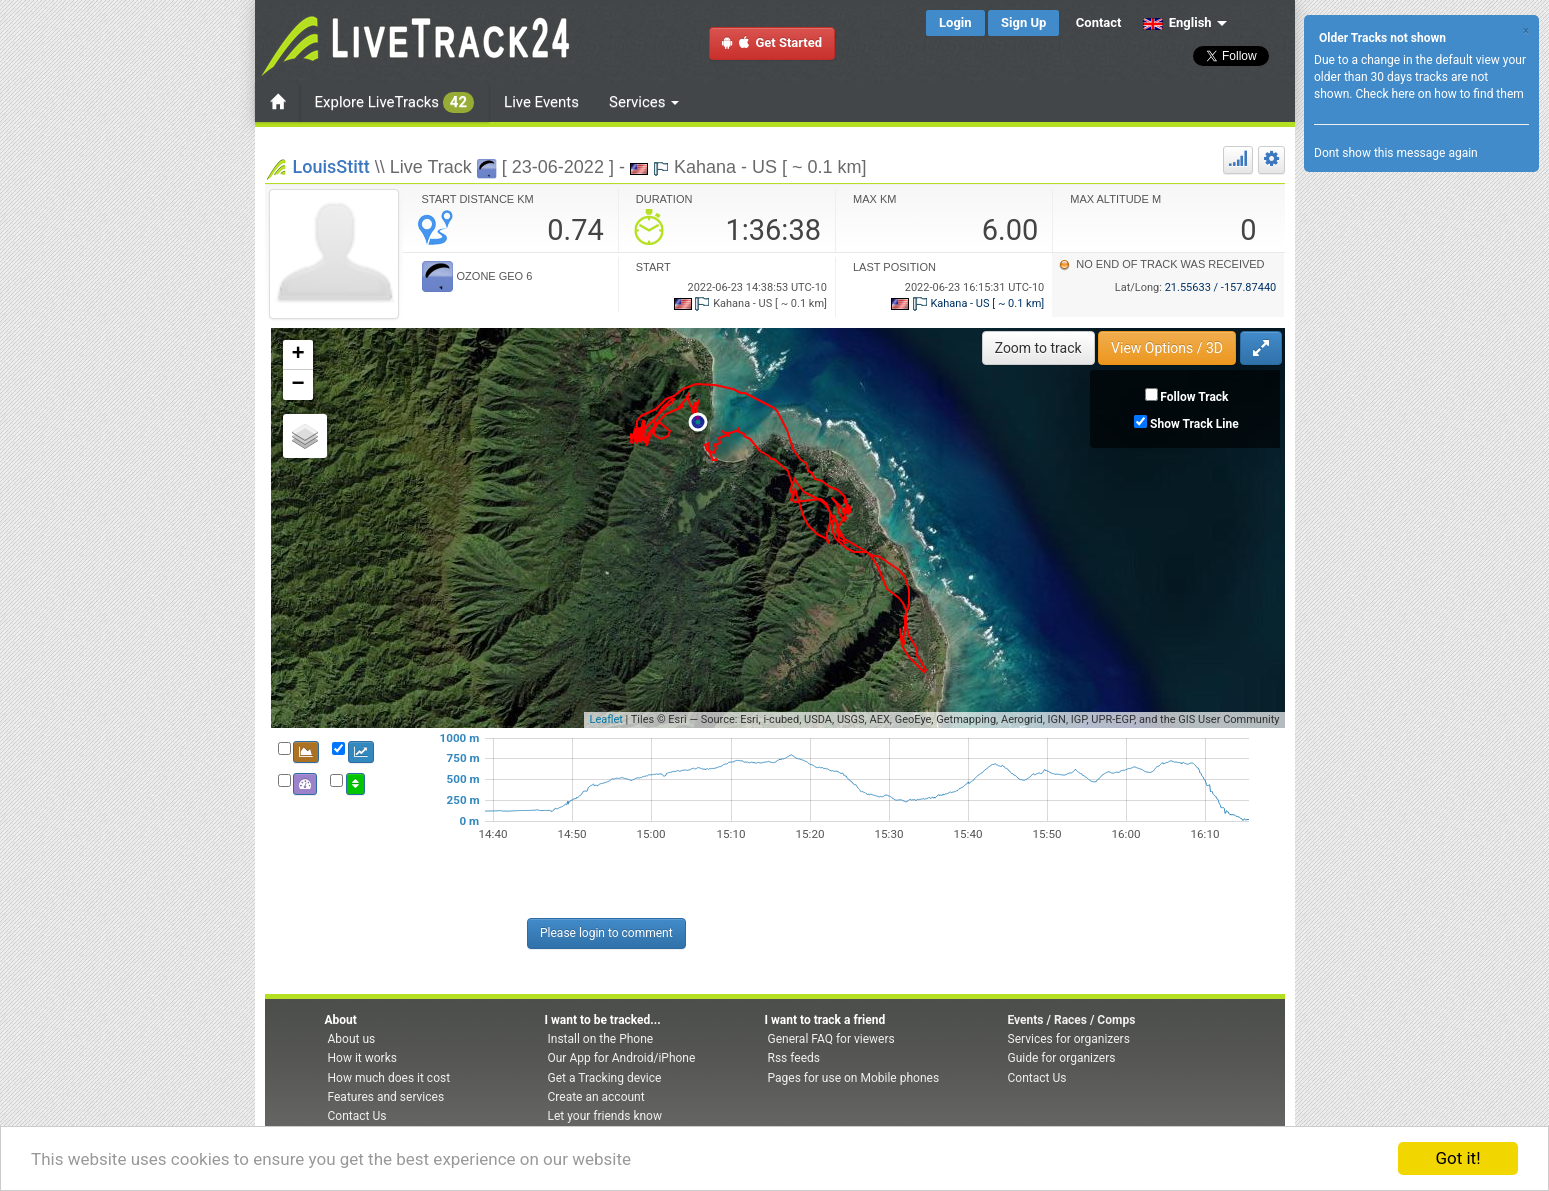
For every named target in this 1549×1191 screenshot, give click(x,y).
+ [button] (297, 355)
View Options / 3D (1167, 348)
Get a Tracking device (605, 1078)
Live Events (541, 102)
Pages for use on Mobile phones (854, 1078)
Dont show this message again (1396, 153)
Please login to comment (606, 933)
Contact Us (357, 1116)
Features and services (386, 1097)
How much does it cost (389, 1078)
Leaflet (605, 719)
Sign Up (1023, 22)
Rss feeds (794, 1058)
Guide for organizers (1062, 1058)
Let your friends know (605, 1116)
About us (352, 1039)
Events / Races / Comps (1072, 1020)
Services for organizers (1069, 1039)
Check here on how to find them (1439, 94)
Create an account (596, 1097)
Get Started (772, 42)
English (1177, 22)
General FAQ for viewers (831, 1039)
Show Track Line (1194, 424)
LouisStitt (331, 166)
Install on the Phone (601, 1039)
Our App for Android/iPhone (622, 1058)
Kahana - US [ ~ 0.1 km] (967, 303)
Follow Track (1194, 397)
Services (644, 102)
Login (955, 22)
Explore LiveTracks (395, 102)
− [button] (297, 385)
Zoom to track (1038, 348)
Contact (1099, 22)
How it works (362, 1058)
